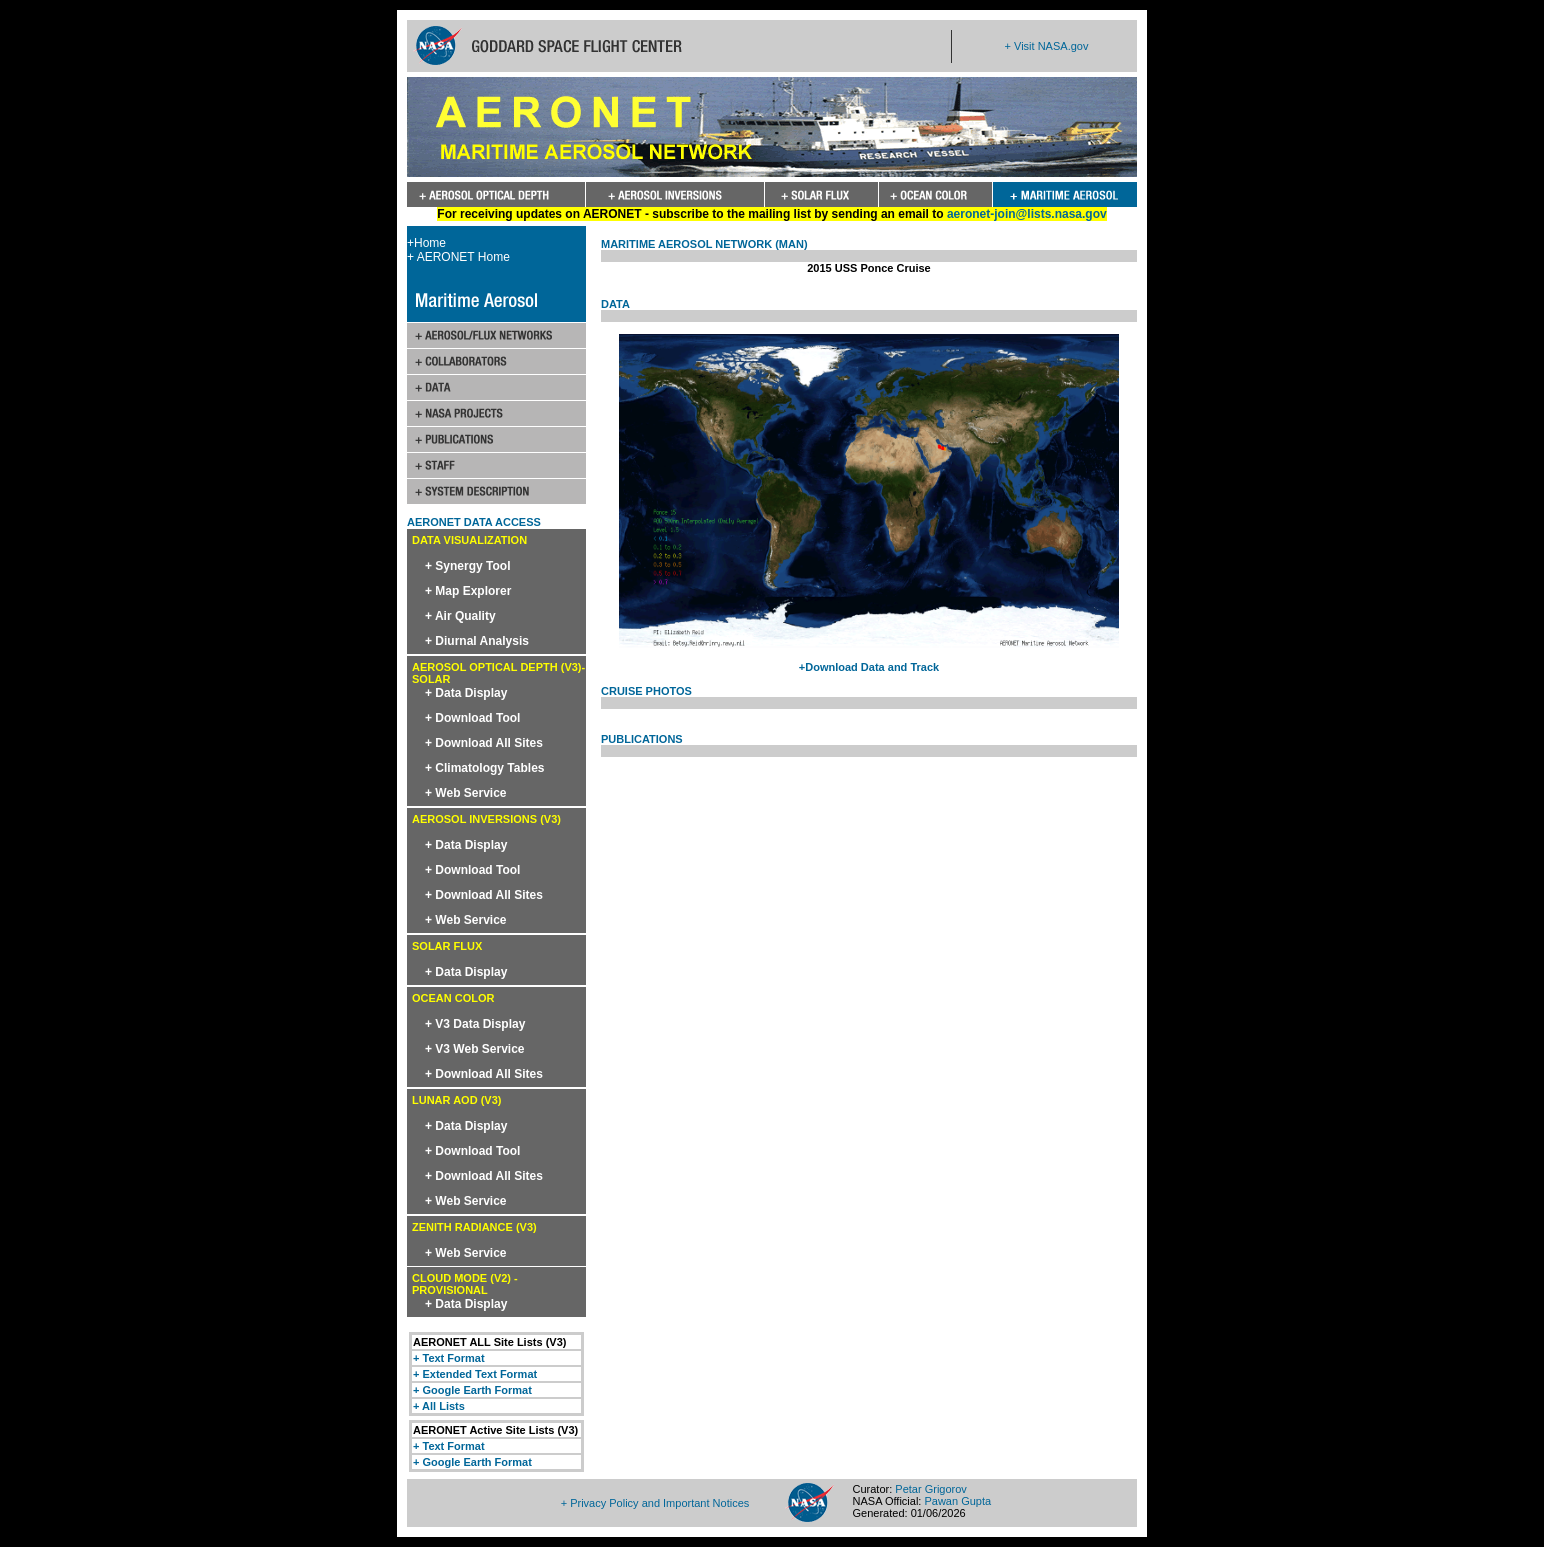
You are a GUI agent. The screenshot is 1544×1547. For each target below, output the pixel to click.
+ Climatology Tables (484, 768)
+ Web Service (466, 793)
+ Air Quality (460, 616)
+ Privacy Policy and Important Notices (655, 1503)
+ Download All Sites (484, 743)
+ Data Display (466, 693)
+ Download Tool (472, 718)
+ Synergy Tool (467, 566)
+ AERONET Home (458, 257)
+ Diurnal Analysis (477, 641)
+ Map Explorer (468, 591)
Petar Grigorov (931, 1489)
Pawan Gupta (957, 1501)
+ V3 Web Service (475, 1049)
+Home (426, 243)
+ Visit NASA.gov (1047, 46)
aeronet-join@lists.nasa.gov (1027, 214)
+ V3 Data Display (475, 1024)
